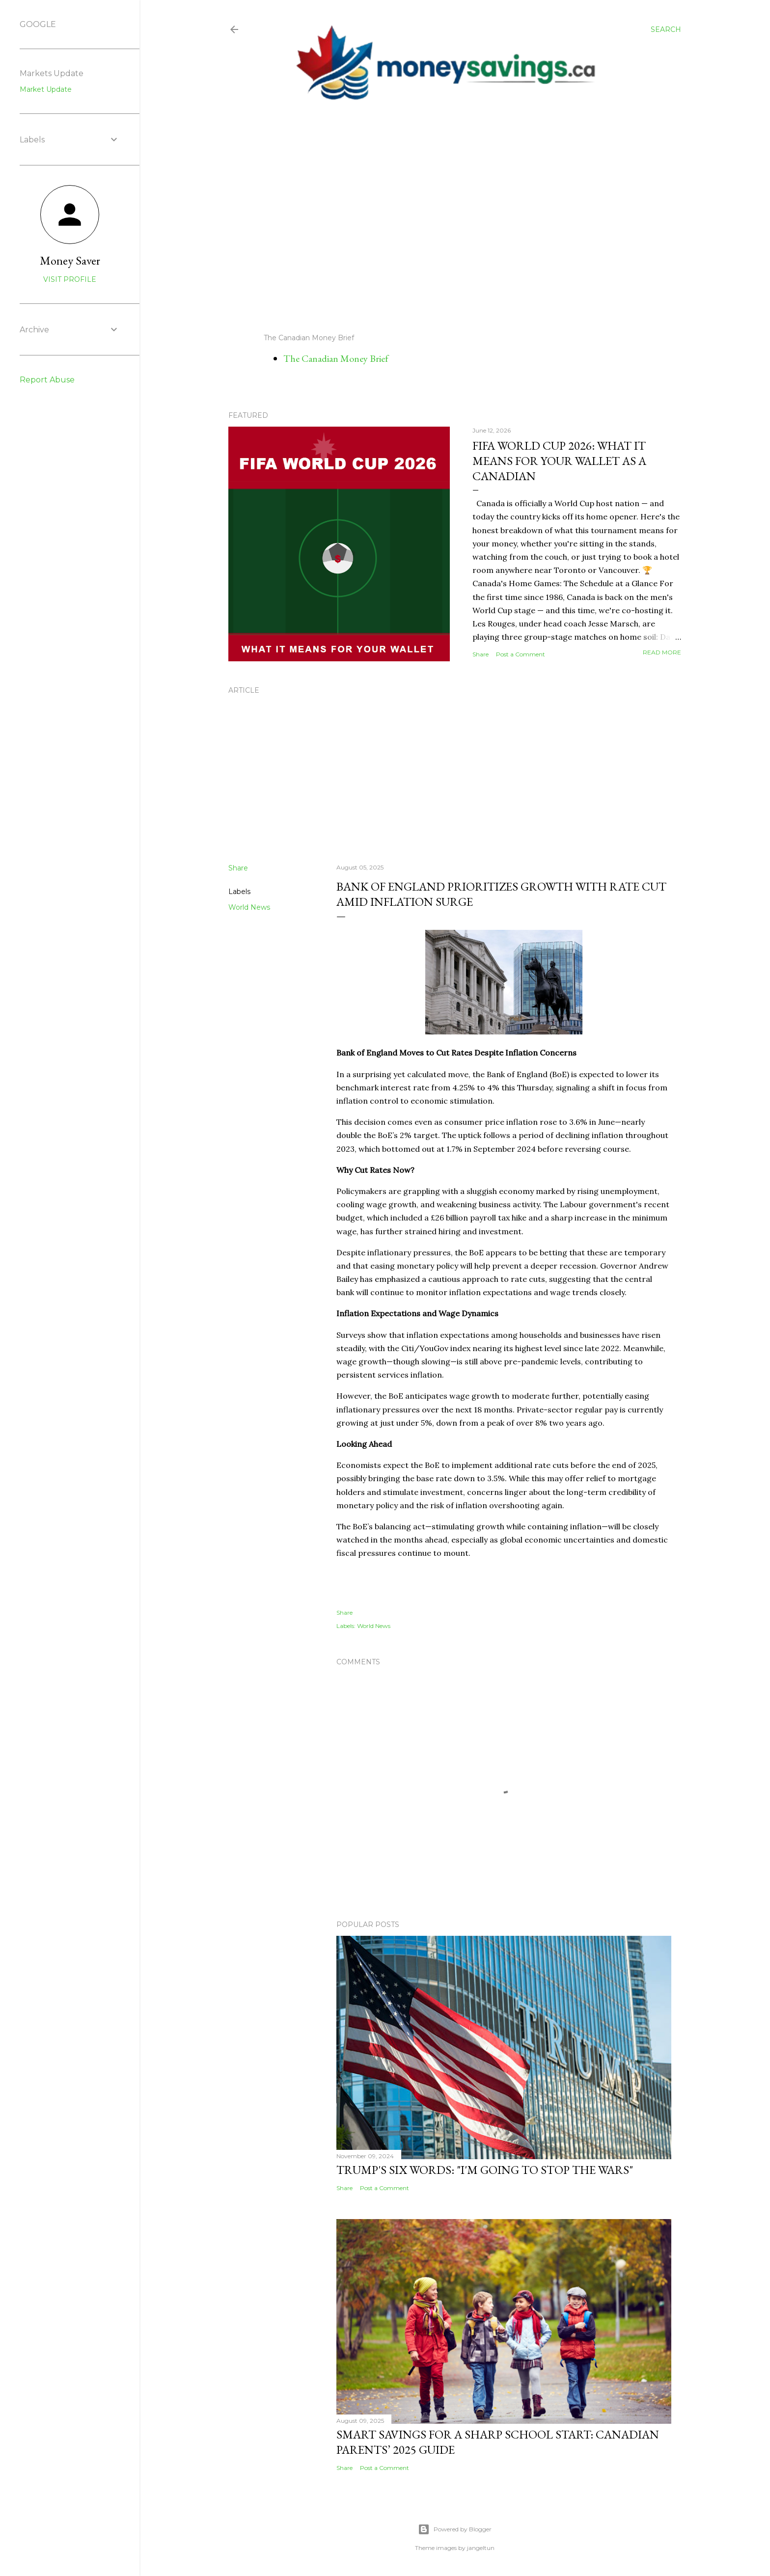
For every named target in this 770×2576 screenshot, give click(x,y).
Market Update (46, 89)
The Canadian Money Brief (335, 358)
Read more (662, 652)
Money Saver (70, 260)
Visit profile (69, 279)
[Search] (666, 29)
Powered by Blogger (455, 2529)
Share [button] (480, 654)
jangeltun (481, 2547)
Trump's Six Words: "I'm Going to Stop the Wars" (484, 2169)
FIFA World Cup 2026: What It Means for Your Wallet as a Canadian (559, 461)
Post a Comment (520, 654)
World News (249, 907)
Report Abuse (47, 379)
